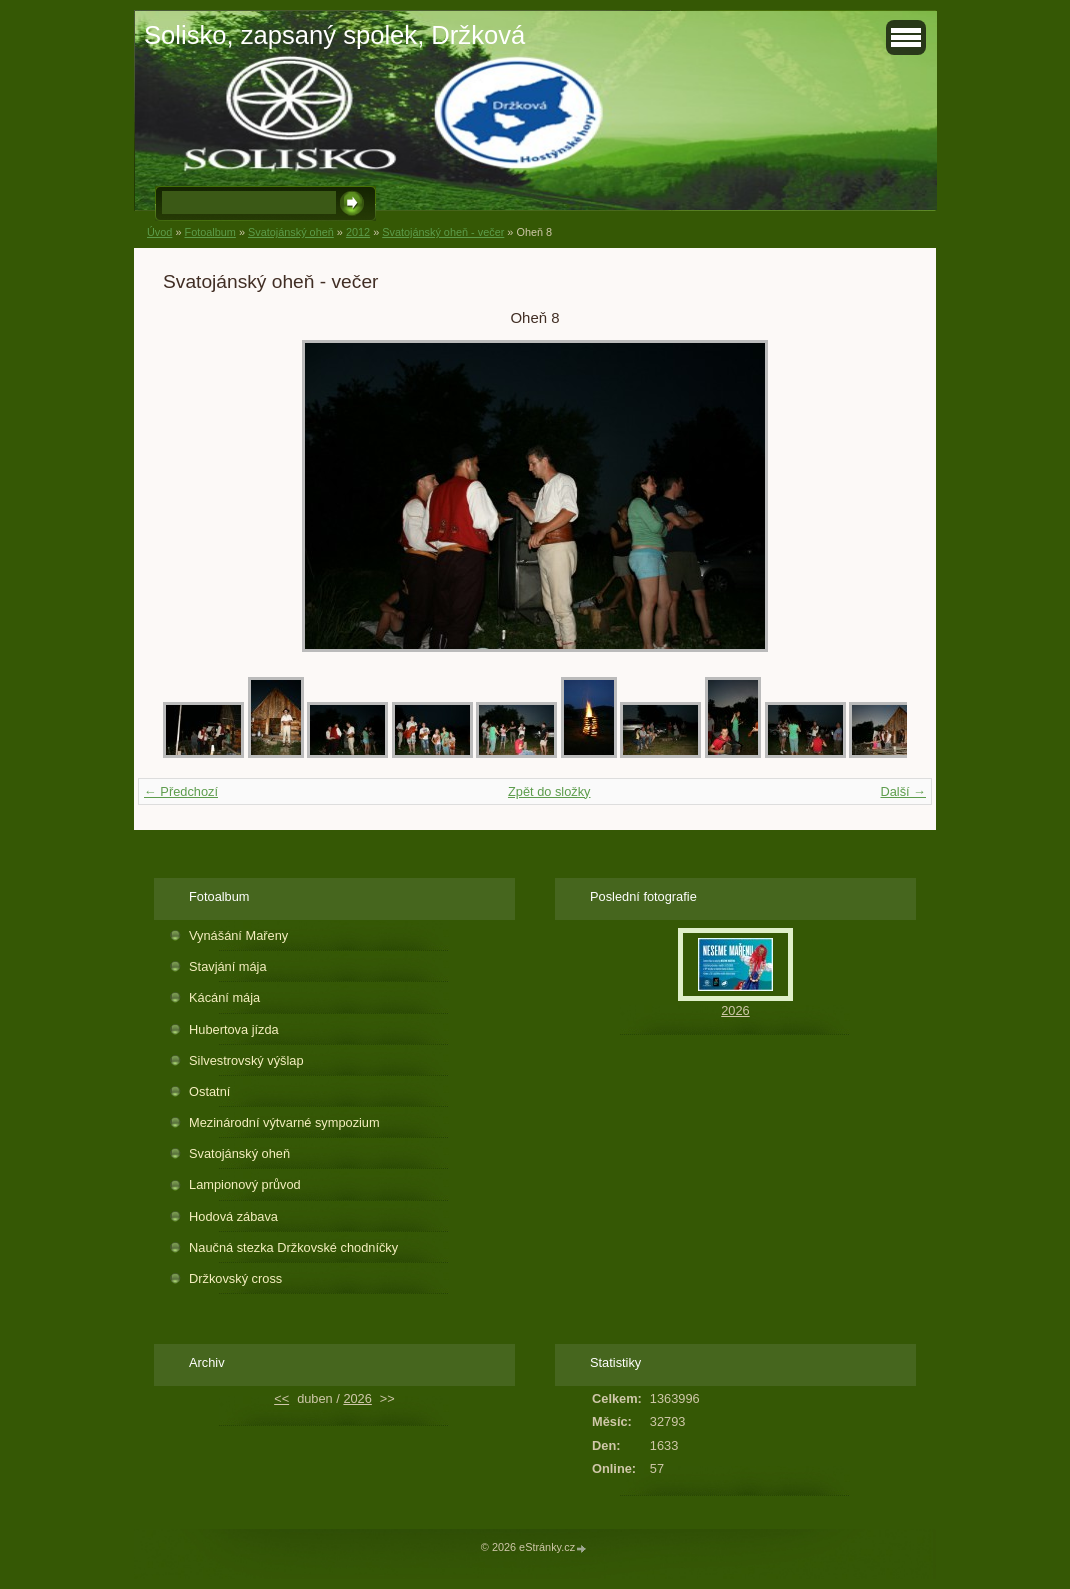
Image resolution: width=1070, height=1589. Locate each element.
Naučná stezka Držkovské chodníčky (293, 1247)
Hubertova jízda (234, 1029)
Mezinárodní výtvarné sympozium (284, 1122)
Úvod (159, 232)
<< (281, 1398)
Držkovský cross (235, 1278)
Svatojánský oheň (291, 232)
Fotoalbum (209, 232)
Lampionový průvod (245, 1184)
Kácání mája (224, 997)
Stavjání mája (228, 966)
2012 (358, 232)
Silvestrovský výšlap (246, 1060)
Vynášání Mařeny (238, 935)
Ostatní (209, 1091)
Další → (903, 791)
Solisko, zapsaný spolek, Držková (334, 35)
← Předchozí (181, 791)
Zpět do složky (549, 791)
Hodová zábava (233, 1216)
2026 (735, 1010)
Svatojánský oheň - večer (443, 232)
